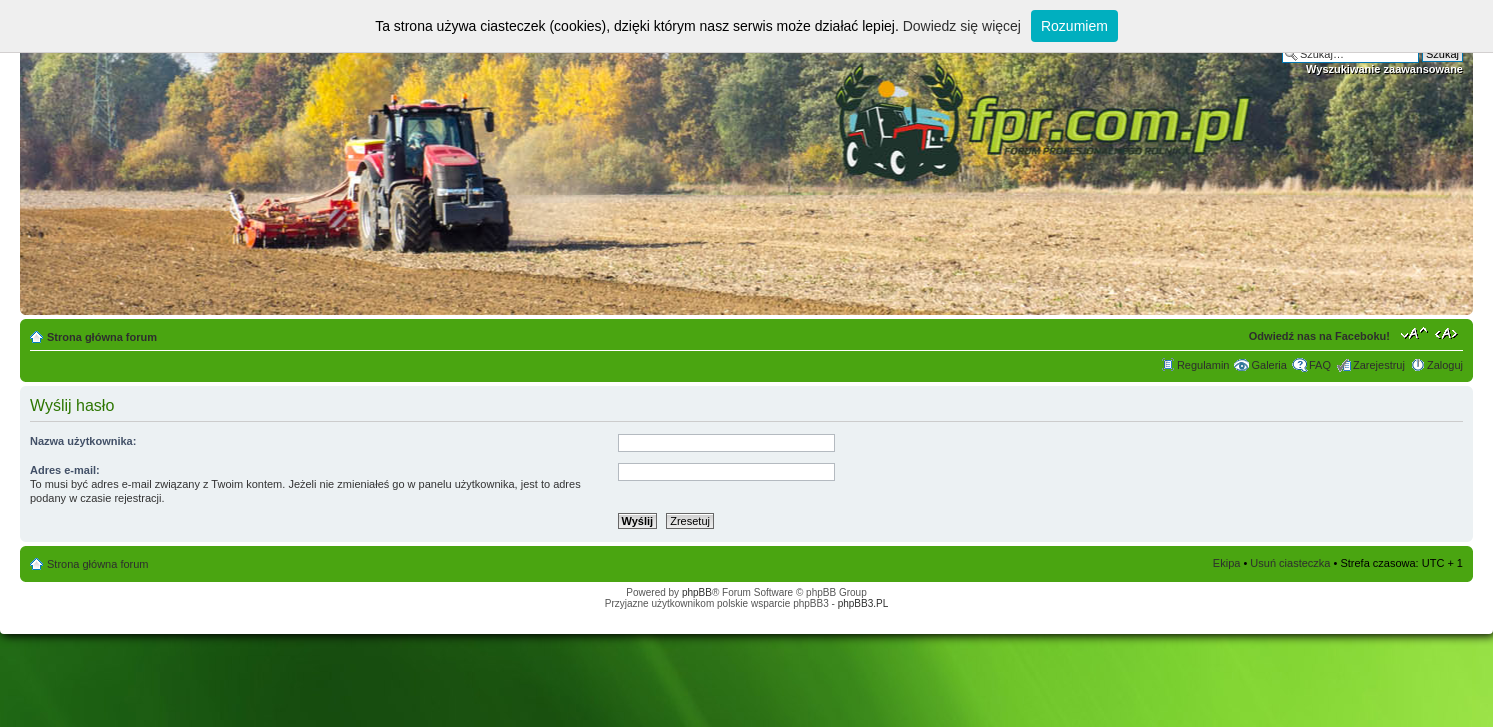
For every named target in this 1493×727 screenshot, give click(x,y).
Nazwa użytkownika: (83, 441)
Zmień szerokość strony (1448, 333)
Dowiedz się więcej (962, 26)
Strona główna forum (102, 337)
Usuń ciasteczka (1290, 563)
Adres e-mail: (65, 470)
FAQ (1320, 365)
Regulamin (1203, 365)
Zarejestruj (1379, 365)
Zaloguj (1445, 365)
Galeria (1268, 365)
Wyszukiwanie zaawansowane (1384, 69)
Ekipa (1227, 563)
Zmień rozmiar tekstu (1414, 333)
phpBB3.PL (863, 603)
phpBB (697, 592)
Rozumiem (1074, 26)
